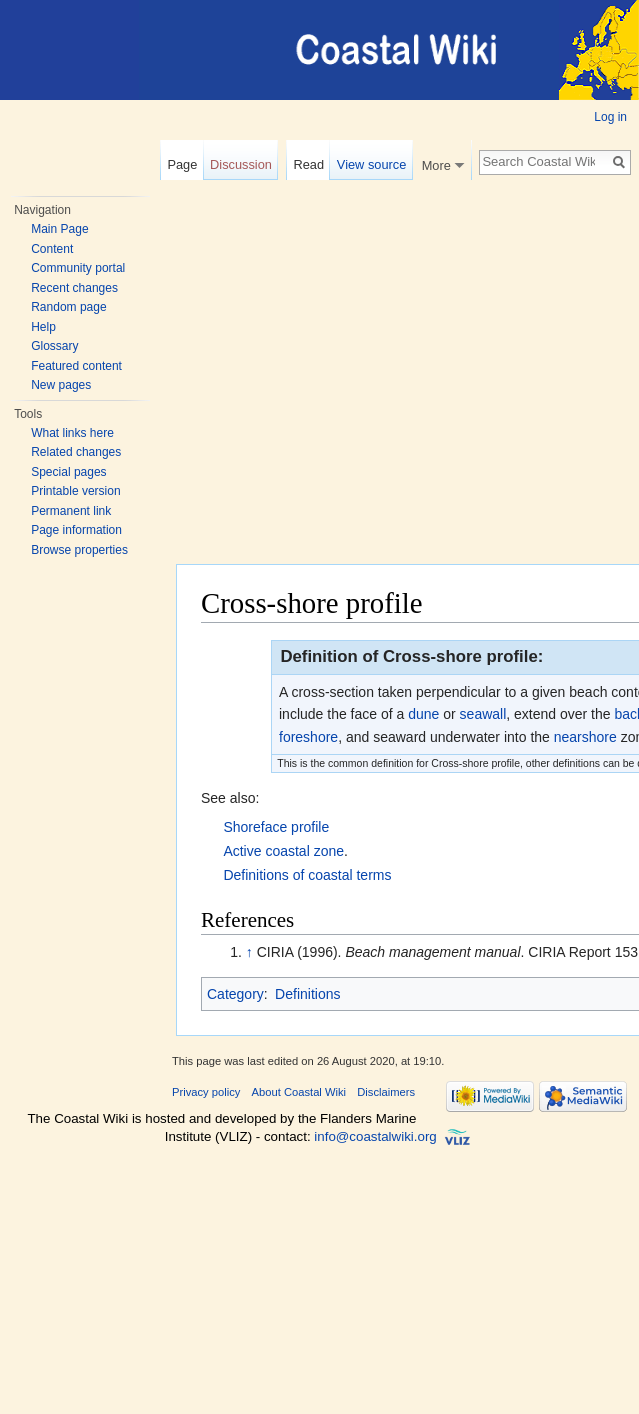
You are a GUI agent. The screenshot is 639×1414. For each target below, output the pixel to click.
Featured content (76, 366)
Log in (610, 117)
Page (182, 164)
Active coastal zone (283, 851)
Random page (68, 307)
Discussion (241, 164)
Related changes (76, 452)
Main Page (59, 229)
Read (308, 164)
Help (43, 327)
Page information (76, 530)
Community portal (78, 268)
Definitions (307, 994)
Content (52, 249)
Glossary (54, 346)
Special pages (68, 472)
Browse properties (79, 550)
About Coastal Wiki (299, 1092)
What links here (72, 433)
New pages (61, 385)
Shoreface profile (276, 827)
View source (371, 164)
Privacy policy (206, 1092)
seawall (483, 714)
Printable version (75, 491)
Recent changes (74, 288)
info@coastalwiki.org (375, 1136)
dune (423, 714)
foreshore (308, 737)
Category (235, 994)
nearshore (585, 737)
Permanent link (71, 511)
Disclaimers (386, 1092)
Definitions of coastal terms (307, 875)
